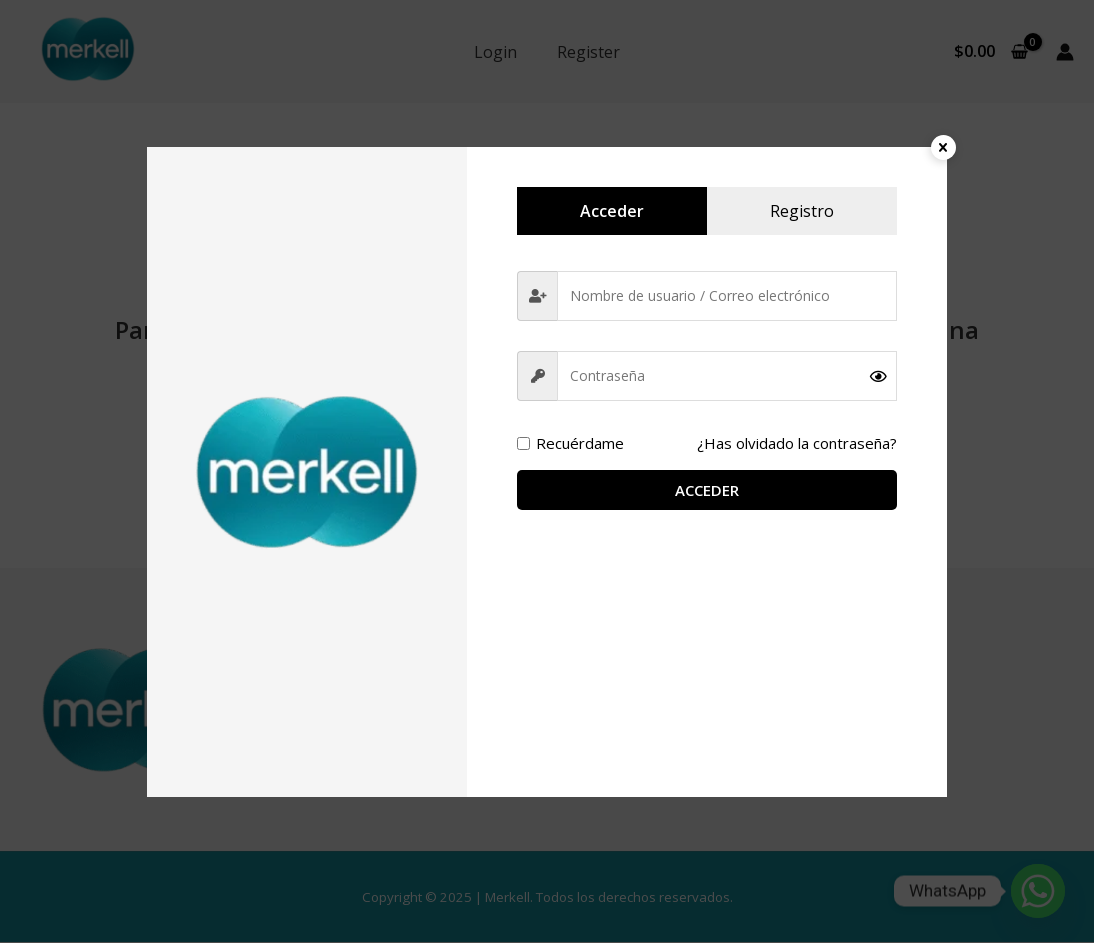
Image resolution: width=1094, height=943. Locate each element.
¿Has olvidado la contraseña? (793, 444)
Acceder (707, 491)
